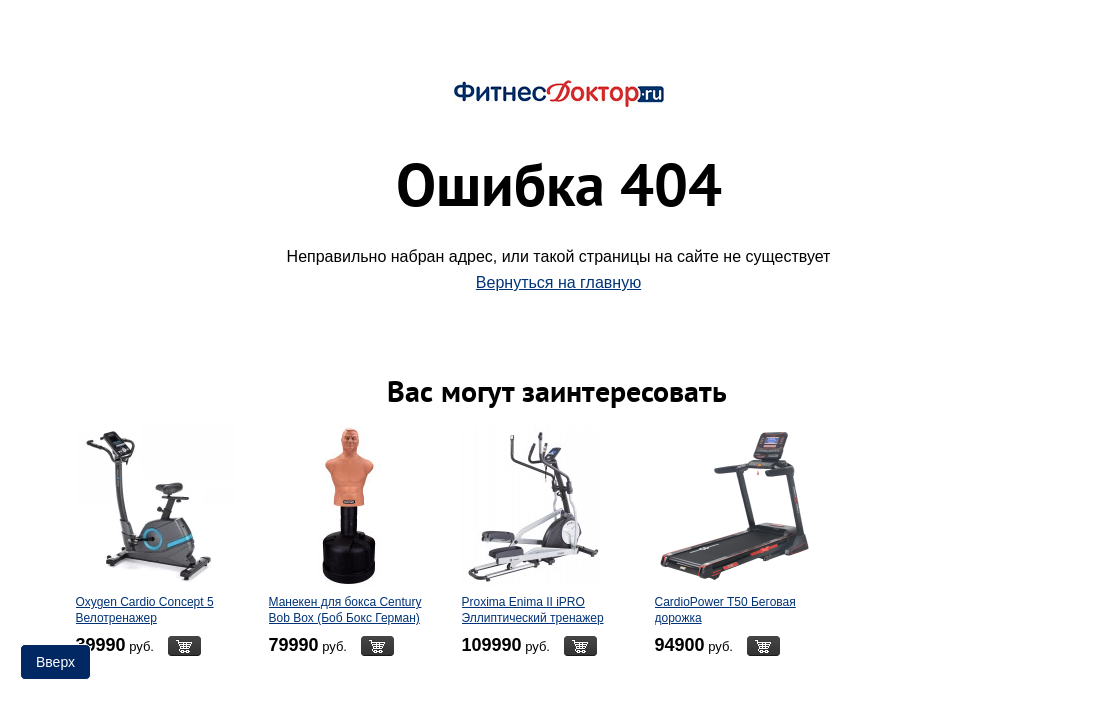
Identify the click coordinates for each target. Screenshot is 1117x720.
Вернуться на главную (558, 282)
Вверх (55, 662)
